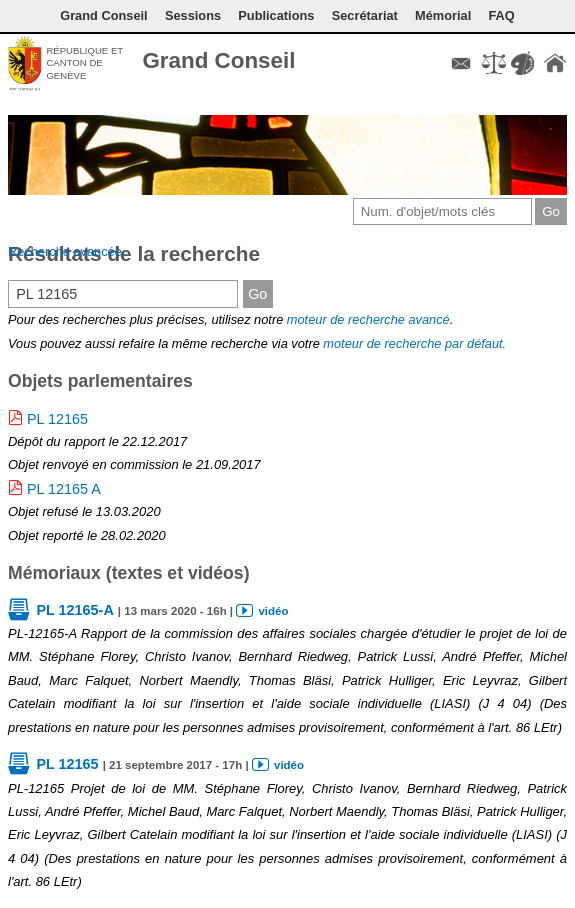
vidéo (273, 611)
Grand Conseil (218, 60)
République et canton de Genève (84, 63)
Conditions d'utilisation (494, 63)
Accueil (555, 63)
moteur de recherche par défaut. (414, 343)
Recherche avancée (65, 251)
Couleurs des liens (522, 63)
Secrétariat (365, 15)
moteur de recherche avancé (368, 319)
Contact (461, 63)
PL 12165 (57, 419)
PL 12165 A (64, 489)
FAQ (501, 15)
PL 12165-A (74, 610)
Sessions (193, 15)
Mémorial (443, 15)
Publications (276, 15)
